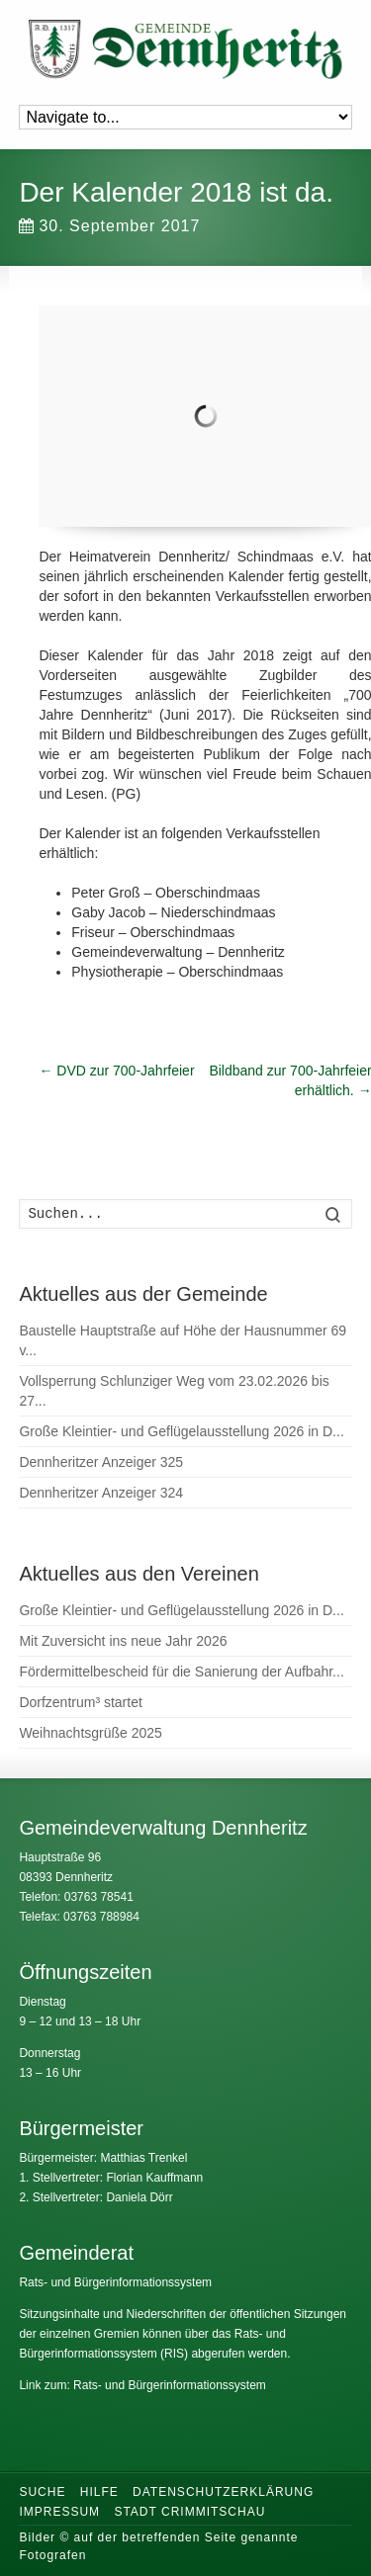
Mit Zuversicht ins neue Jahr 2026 (123, 1641)
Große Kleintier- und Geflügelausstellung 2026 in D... (181, 1431)
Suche (42, 2492)
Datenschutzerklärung (223, 2492)
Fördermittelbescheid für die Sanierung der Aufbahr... (181, 1671)
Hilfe (99, 2492)
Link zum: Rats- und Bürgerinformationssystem (142, 2385)
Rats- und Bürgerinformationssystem (115, 2282)
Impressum (59, 2512)
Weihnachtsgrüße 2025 (90, 1733)
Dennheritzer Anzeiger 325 (101, 1462)
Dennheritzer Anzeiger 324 (101, 1493)
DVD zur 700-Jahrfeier (116, 1070)
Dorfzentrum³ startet (80, 1702)
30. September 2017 (109, 225)
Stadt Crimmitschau (189, 2512)
